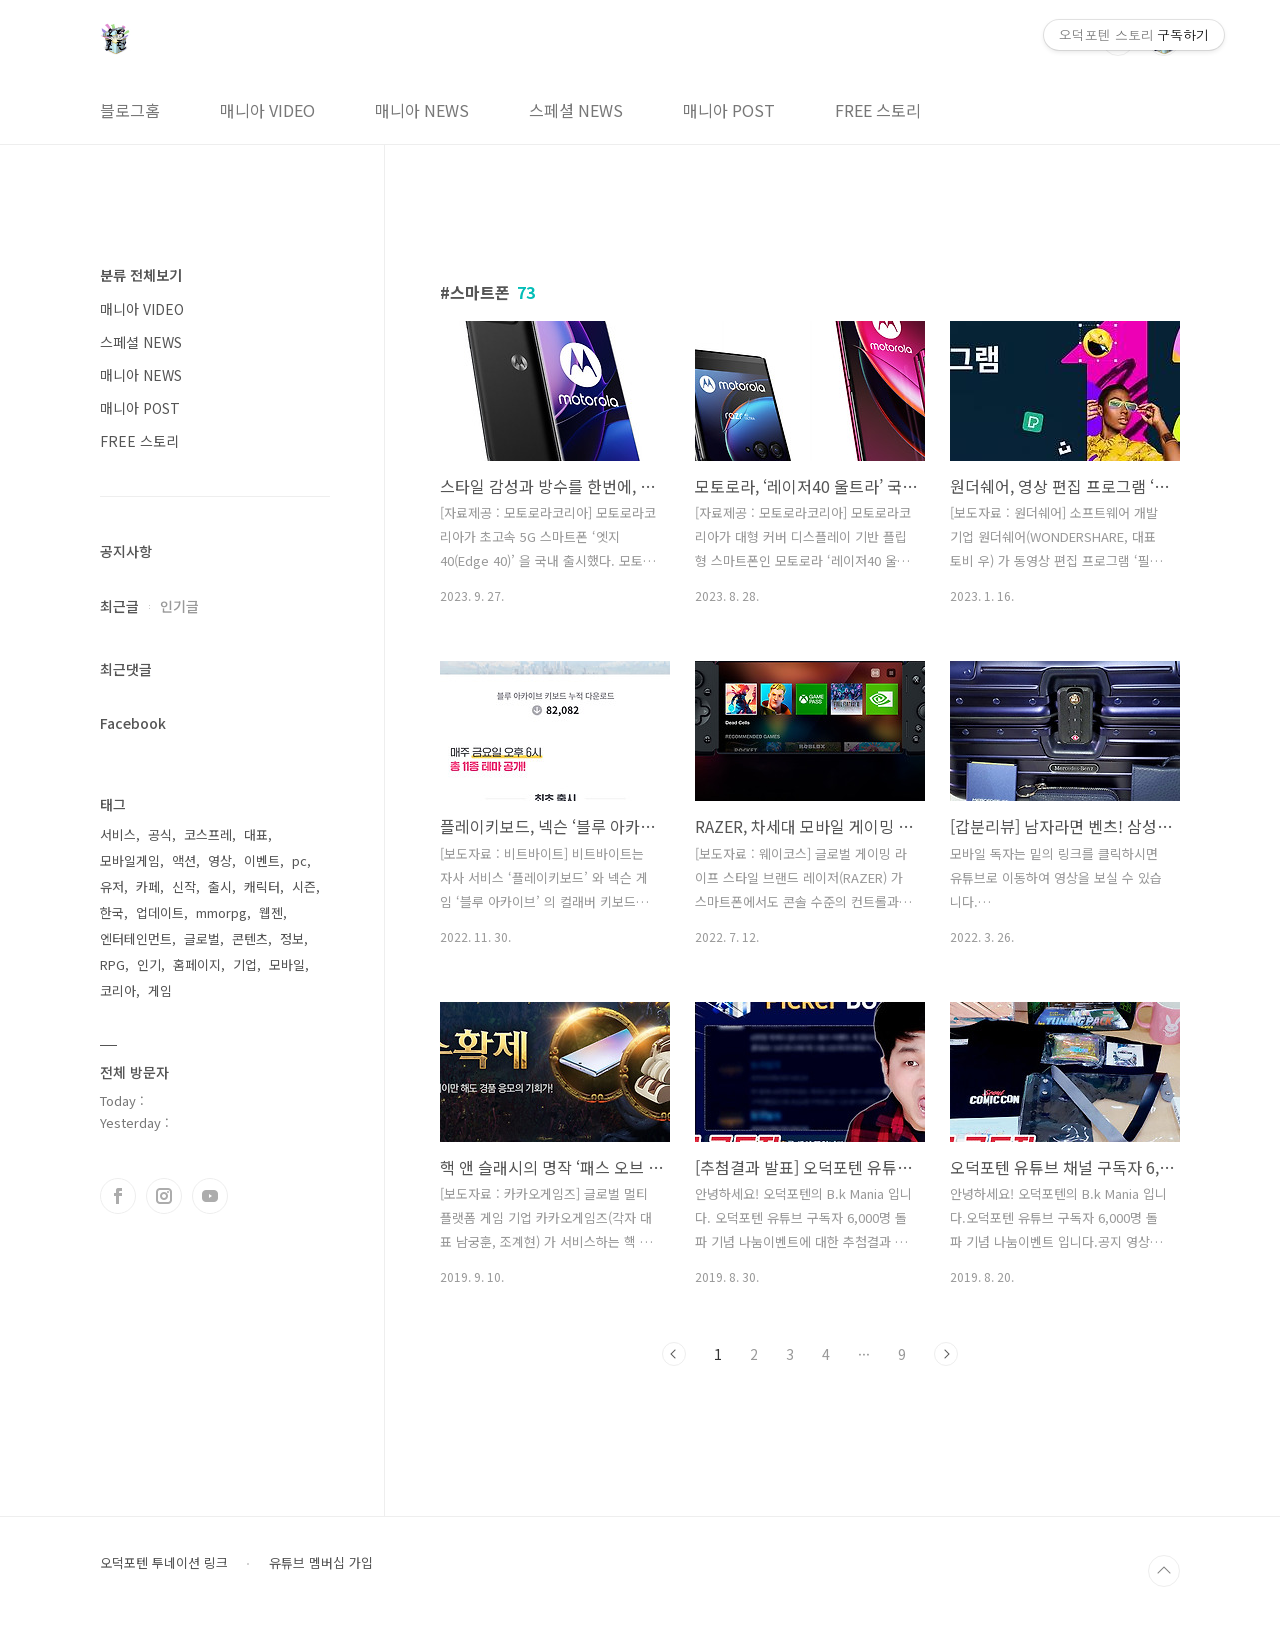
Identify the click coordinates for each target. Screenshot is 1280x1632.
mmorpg (221, 912)
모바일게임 (130, 860)
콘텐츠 (250, 938)
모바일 (287, 964)
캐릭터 (262, 886)
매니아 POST (729, 110)
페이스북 (118, 1196)
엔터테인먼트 (136, 938)
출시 (220, 886)
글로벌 (202, 938)
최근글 (119, 606)
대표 (256, 834)
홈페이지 (197, 964)
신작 (184, 886)
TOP (1164, 1571)
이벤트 (262, 860)
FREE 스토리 (878, 110)
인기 (149, 964)
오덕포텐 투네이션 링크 (164, 1563)
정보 (292, 938)
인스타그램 (164, 1196)
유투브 (210, 1196)
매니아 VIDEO (267, 110)
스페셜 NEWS (576, 110)
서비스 (118, 834)
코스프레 (208, 834)
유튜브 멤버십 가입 (321, 1563)
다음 (946, 1354)
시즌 (304, 886)
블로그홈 (130, 110)
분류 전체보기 (141, 275)
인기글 (179, 606)
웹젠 (271, 912)
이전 (674, 1354)
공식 (160, 834)
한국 (112, 912)
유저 (112, 886)
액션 (184, 860)
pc (299, 860)
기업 (245, 964)
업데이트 (160, 912)
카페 (148, 886)
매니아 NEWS (422, 110)
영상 (220, 860)
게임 (160, 990)
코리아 (118, 990)
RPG (112, 964)
